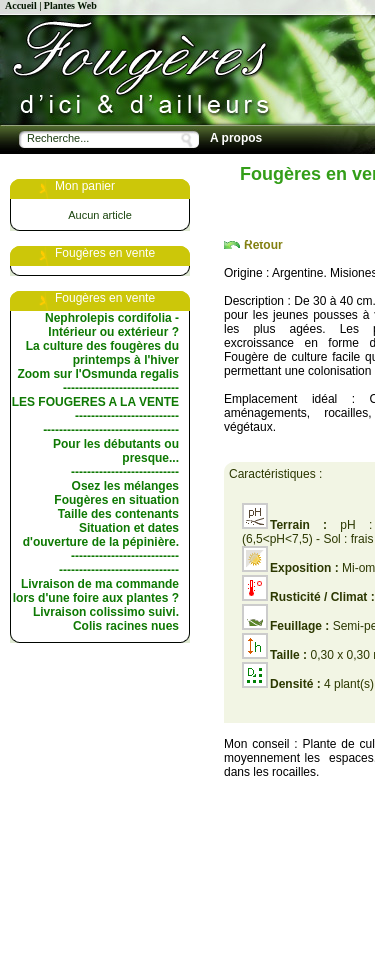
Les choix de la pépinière (281, 188)
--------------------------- (125, 472)
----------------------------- (121, 388)
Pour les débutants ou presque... (116, 451)
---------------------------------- (111, 430)
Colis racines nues (126, 626)
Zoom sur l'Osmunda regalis (98, 374)
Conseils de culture (265, 213)
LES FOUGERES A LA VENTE (95, 402)
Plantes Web (70, 5)
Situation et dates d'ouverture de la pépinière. (101, 535)
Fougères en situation (116, 500)
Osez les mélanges (125, 486)
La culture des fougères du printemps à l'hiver (102, 353)
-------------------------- (127, 416)
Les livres (237, 238)
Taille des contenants (118, 514)
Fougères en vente (263, 163)
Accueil (21, 5)
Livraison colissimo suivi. (106, 612)
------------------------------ (119, 570)
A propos (236, 138)
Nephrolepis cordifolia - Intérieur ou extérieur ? (112, 325)
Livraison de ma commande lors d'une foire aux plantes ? (96, 591)
